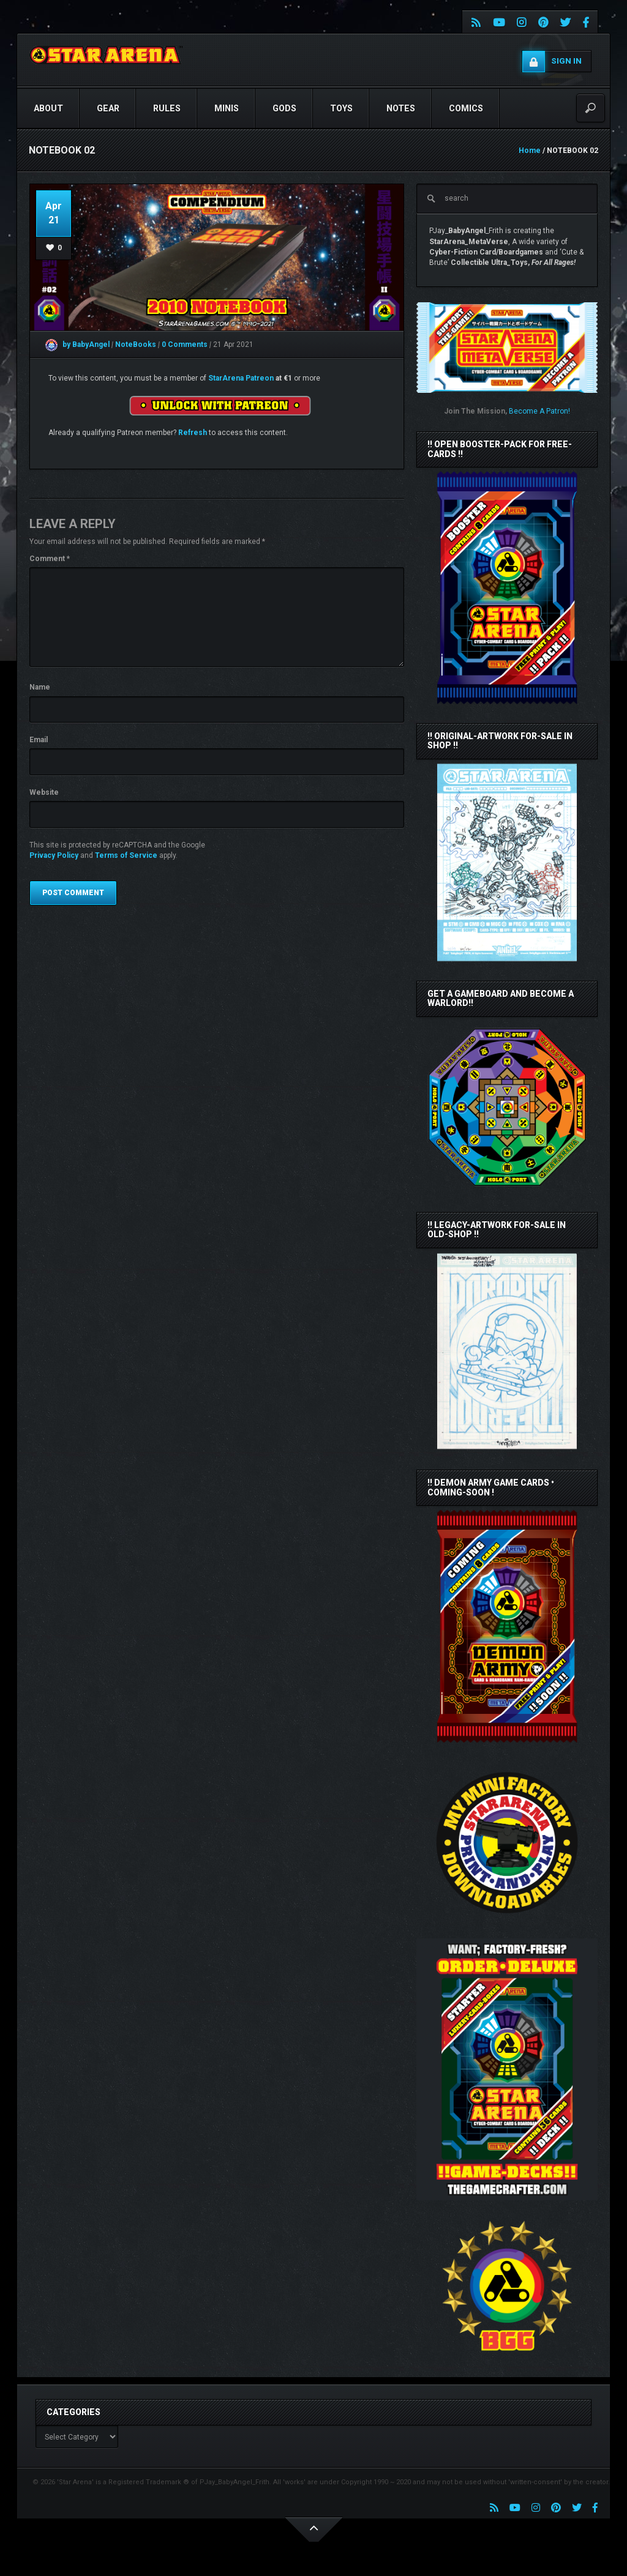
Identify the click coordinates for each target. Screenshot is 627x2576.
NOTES (400, 108)
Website (44, 792)
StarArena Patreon (241, 378)
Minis (226, 108)
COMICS (466, 108)
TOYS (341, 108)
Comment (49, 558)
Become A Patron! (539, 411)
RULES (167, 108)
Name (39, 687)
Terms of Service (126, 855)
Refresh (192, 432)
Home (530, 150)
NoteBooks (136, 344)
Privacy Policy (53, 855)
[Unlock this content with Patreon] (219, 405)
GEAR (108, 108)
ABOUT (48, 108)
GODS (284, 108)
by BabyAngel (77, 344)
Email (38, 739)
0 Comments (185, 344)
